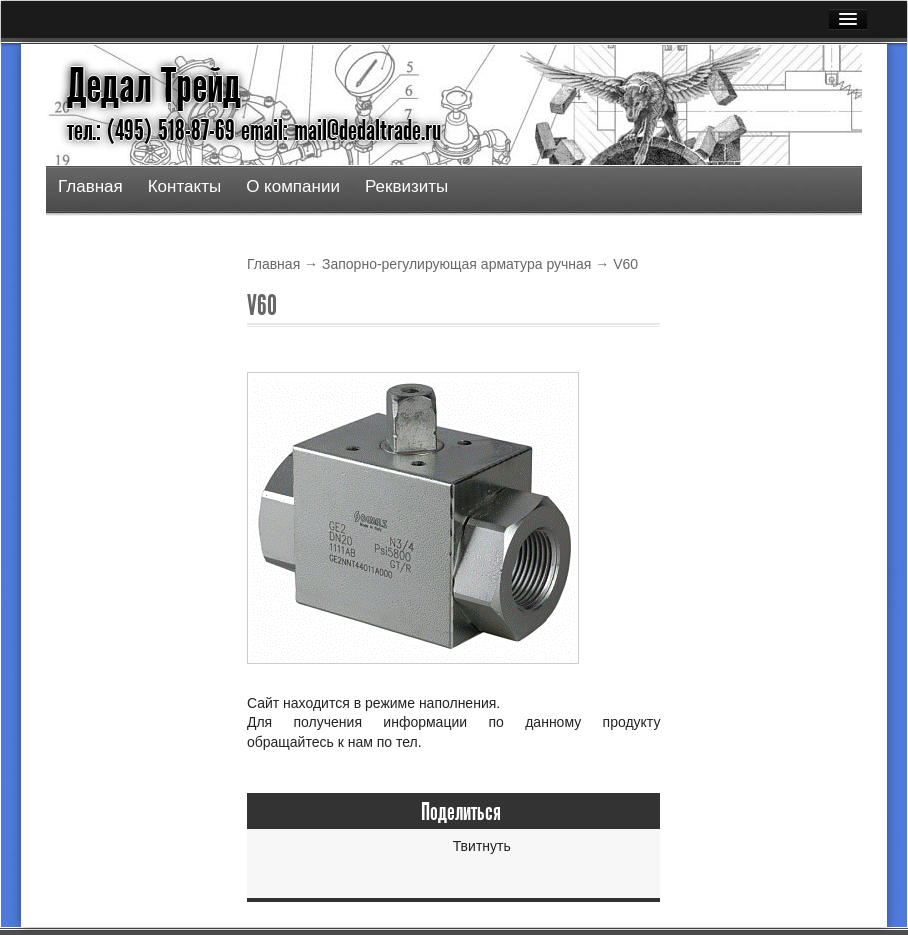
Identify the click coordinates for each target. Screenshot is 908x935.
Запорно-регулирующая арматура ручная (456, 264)
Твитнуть (482, 846)
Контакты (184, 186)
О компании (293, 186)
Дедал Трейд (154, 86)
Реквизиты (406, 186)
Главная (90, 186)
